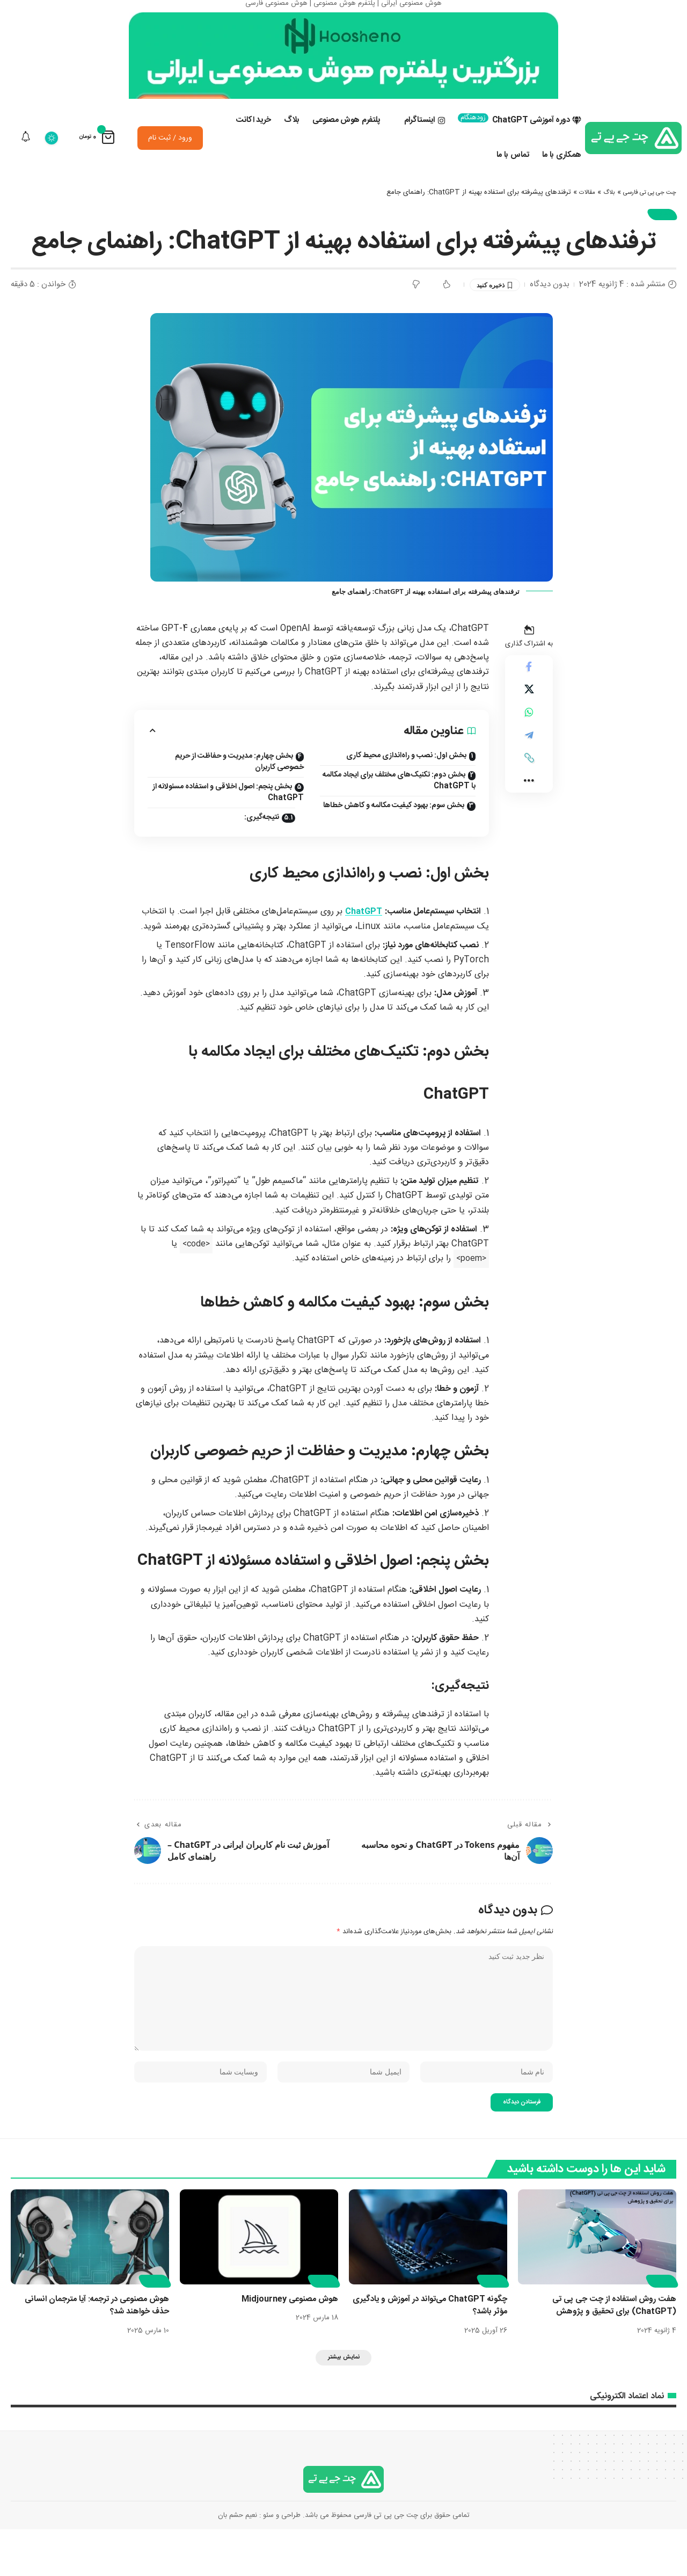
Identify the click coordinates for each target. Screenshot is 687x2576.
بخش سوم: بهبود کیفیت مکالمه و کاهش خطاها (393, 834)
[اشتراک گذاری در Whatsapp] (529, 748)
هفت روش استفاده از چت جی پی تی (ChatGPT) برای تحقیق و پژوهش (610, 2349)
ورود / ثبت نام (170, 161)
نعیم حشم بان (237, 2561)
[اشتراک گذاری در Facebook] (529, 696)
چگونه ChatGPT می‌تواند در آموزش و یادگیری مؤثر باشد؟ (440, 2349)
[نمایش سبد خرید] (96, 161)
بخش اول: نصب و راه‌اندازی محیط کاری (406, 784)
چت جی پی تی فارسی (644, 216)
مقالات (573, 216)
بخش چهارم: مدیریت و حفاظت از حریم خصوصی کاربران (239, 790)
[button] (529, 799)
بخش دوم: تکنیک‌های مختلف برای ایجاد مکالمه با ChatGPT (399, 809)
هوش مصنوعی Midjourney (287, 2343)
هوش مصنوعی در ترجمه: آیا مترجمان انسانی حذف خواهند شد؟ (92, 2349)
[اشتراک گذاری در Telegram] (529, 774)
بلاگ (597, 216)
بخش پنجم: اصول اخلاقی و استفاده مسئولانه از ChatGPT (228, 821)
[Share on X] (529, 722)
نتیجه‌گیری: (259, 845)
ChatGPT (362, 940)
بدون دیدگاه (549, 312)
